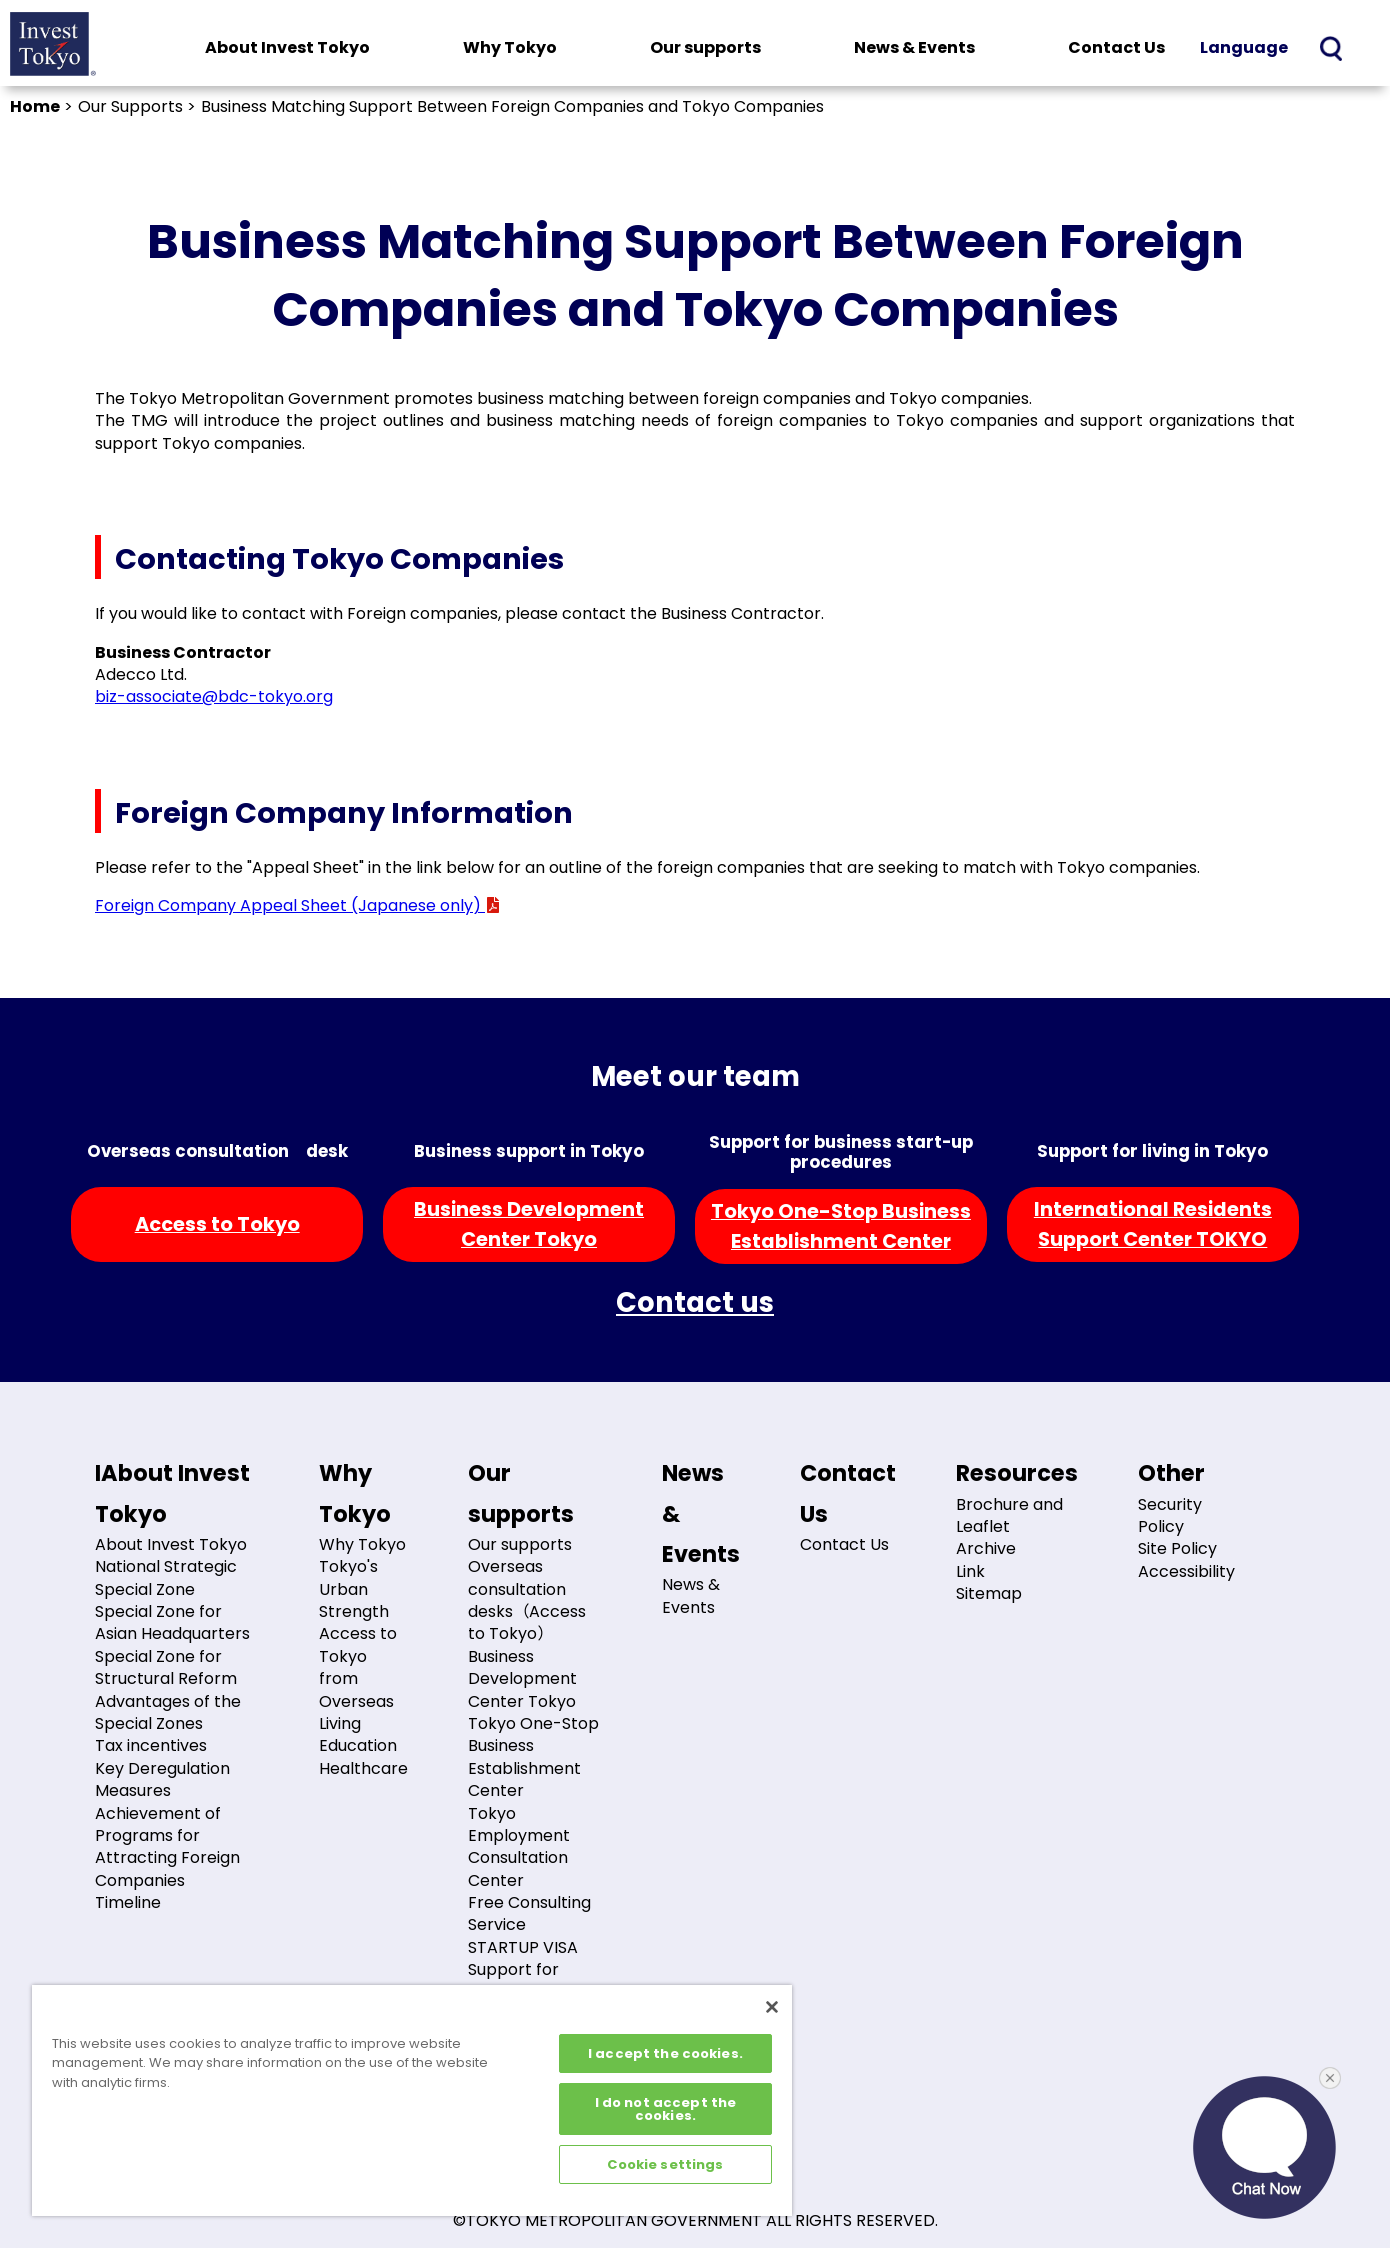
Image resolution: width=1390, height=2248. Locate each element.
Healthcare (363, 1768)
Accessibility (1186, 1571)
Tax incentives (151, 1745)
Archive (986, 1548)
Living (340, 1723)
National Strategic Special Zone (166, 1577)
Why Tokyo (510, 47)
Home (35, 106)
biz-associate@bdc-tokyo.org (214, 696)
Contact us (695, 1302)
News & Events (914, 47)
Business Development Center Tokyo (522, 1679)
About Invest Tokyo (287, 47)
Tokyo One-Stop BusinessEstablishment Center (841, 1226)
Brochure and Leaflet (1009, 1515)
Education (358, 1745)
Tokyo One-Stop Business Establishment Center (533, 1757)
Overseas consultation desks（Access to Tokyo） (527, 1600)
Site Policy (1177, 1548)
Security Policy (1170, 1515)
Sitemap (989, 1593)
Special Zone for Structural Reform (166, 1667)
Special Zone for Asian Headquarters (172, 1622)
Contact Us (1116, 47)
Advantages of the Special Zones (168, 1712)
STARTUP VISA (523, 1947)
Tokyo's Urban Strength (354, 1589)
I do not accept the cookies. (665, 2109)
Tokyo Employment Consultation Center (519, 1847)
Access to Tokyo (217, 1224)
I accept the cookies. (665, 2053)
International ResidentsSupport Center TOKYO (1153, 1224)
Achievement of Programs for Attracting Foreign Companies (167, 1847)
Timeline (128, 1902)
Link (970, 1571)
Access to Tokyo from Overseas (358, 1667)
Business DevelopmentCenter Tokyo (529, 1224)
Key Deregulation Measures (162, 1779)
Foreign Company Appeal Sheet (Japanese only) (298, 905)
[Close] (772, 2007)
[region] (412, 2100)
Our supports (705, 47)
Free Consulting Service (529, 1913)
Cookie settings (665, 2164)
